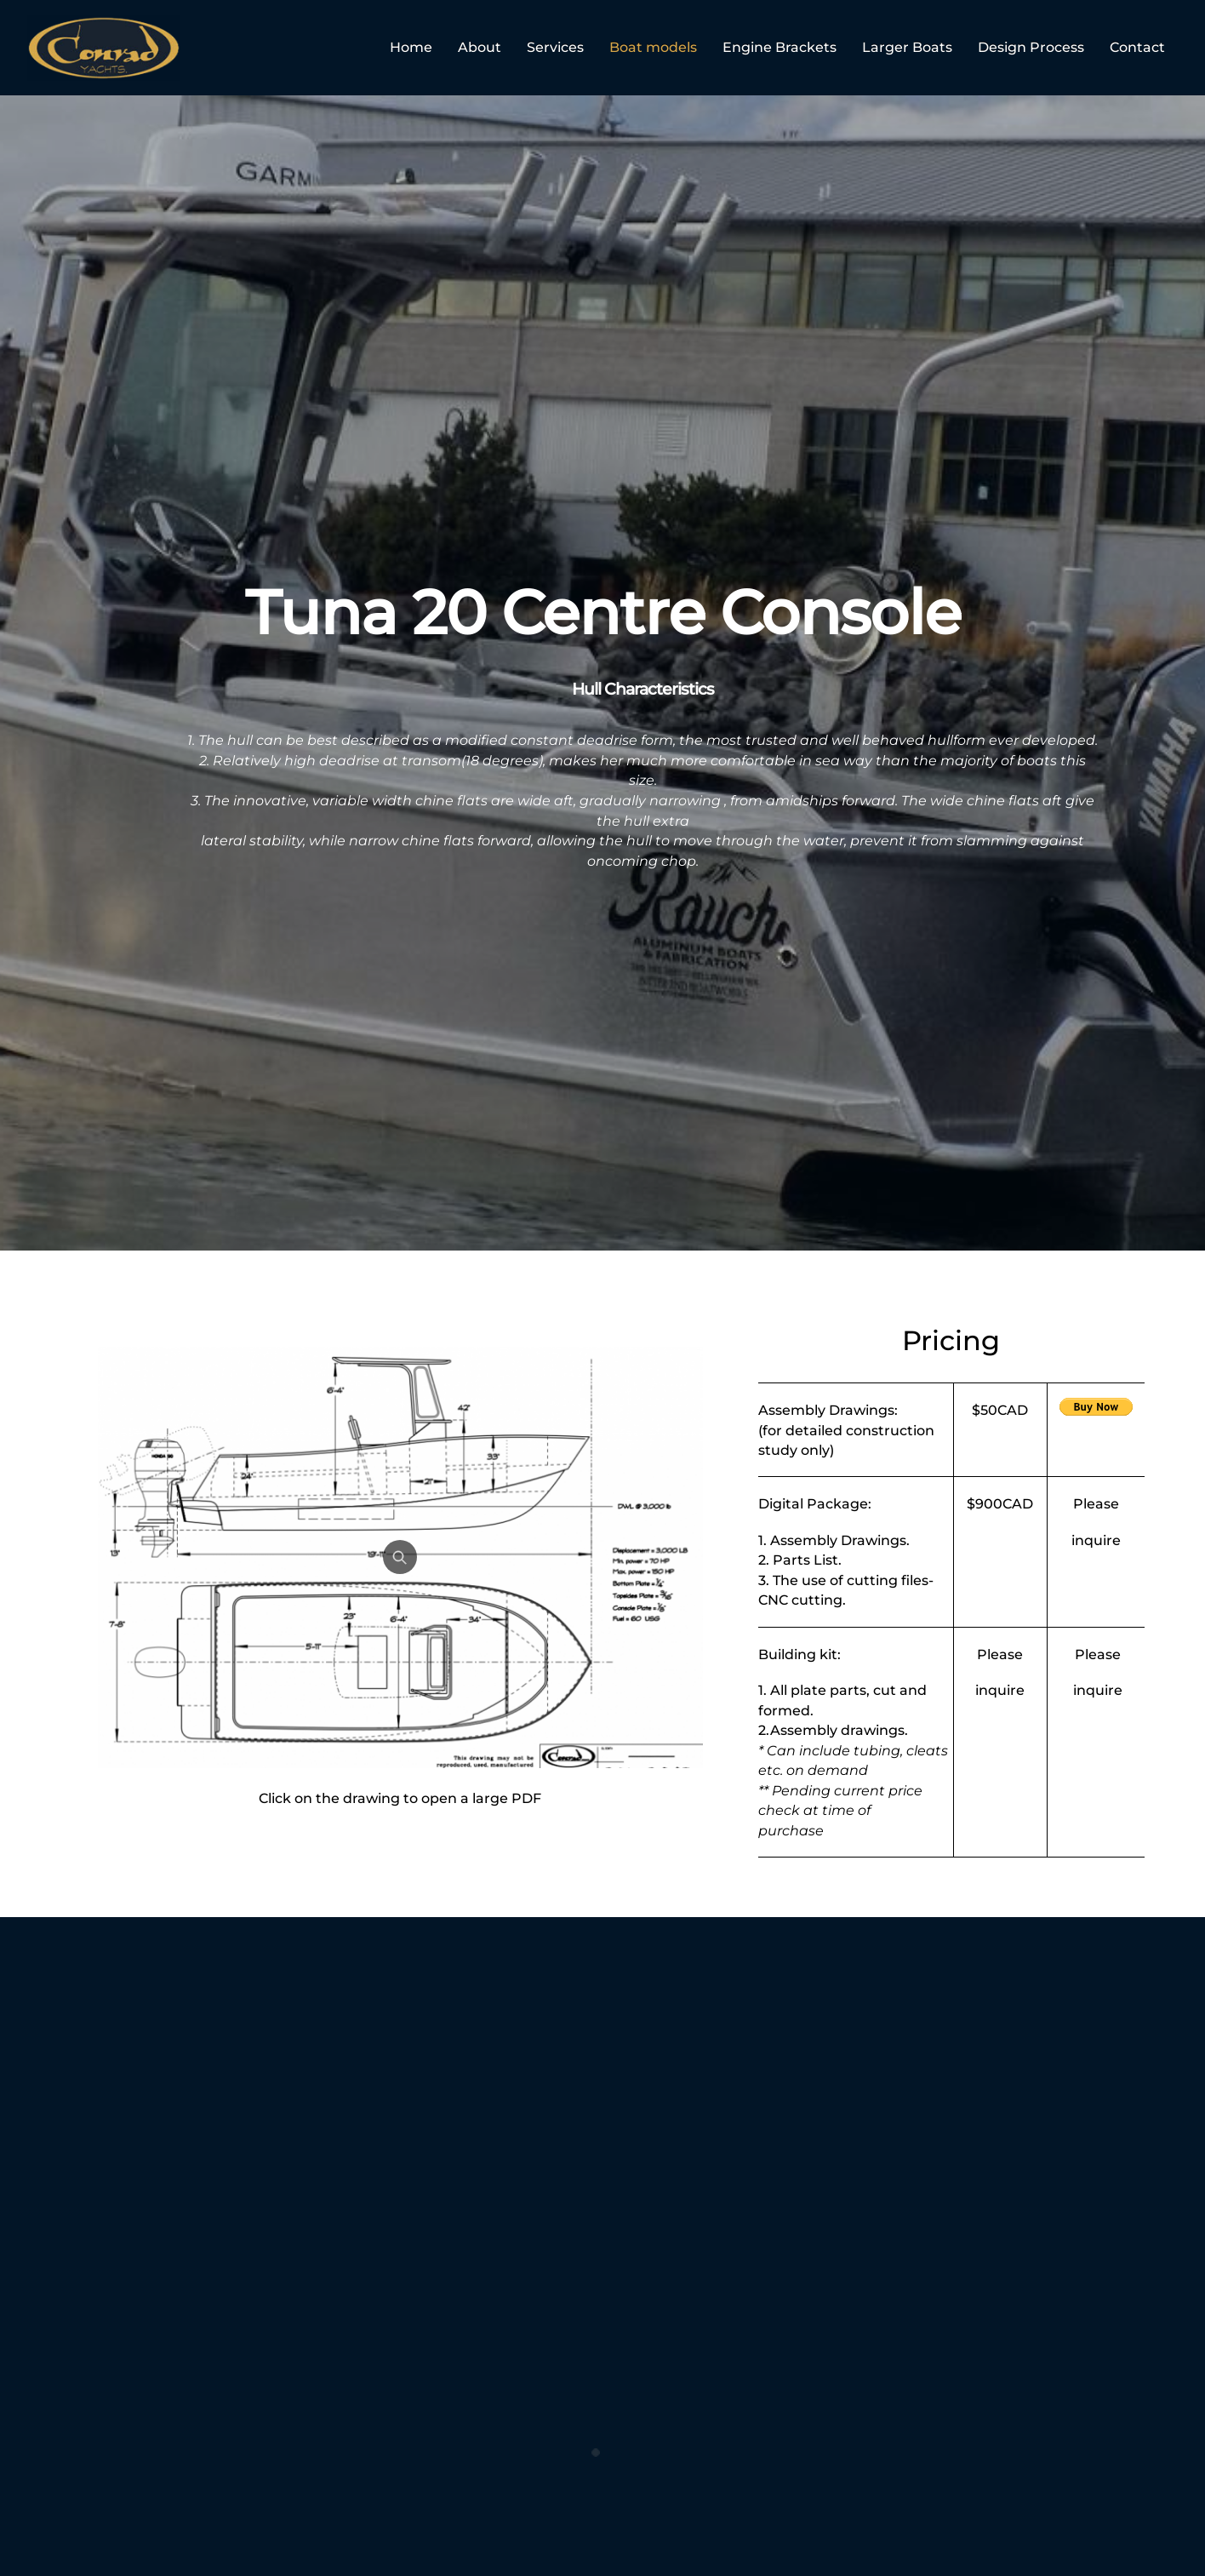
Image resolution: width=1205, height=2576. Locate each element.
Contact (1137, 47)
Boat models (653, 47)
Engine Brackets (779, 47)
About (479, 47)
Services (555, 47)
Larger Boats (907, 47)
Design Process (1031, 47)
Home (411, 47)
